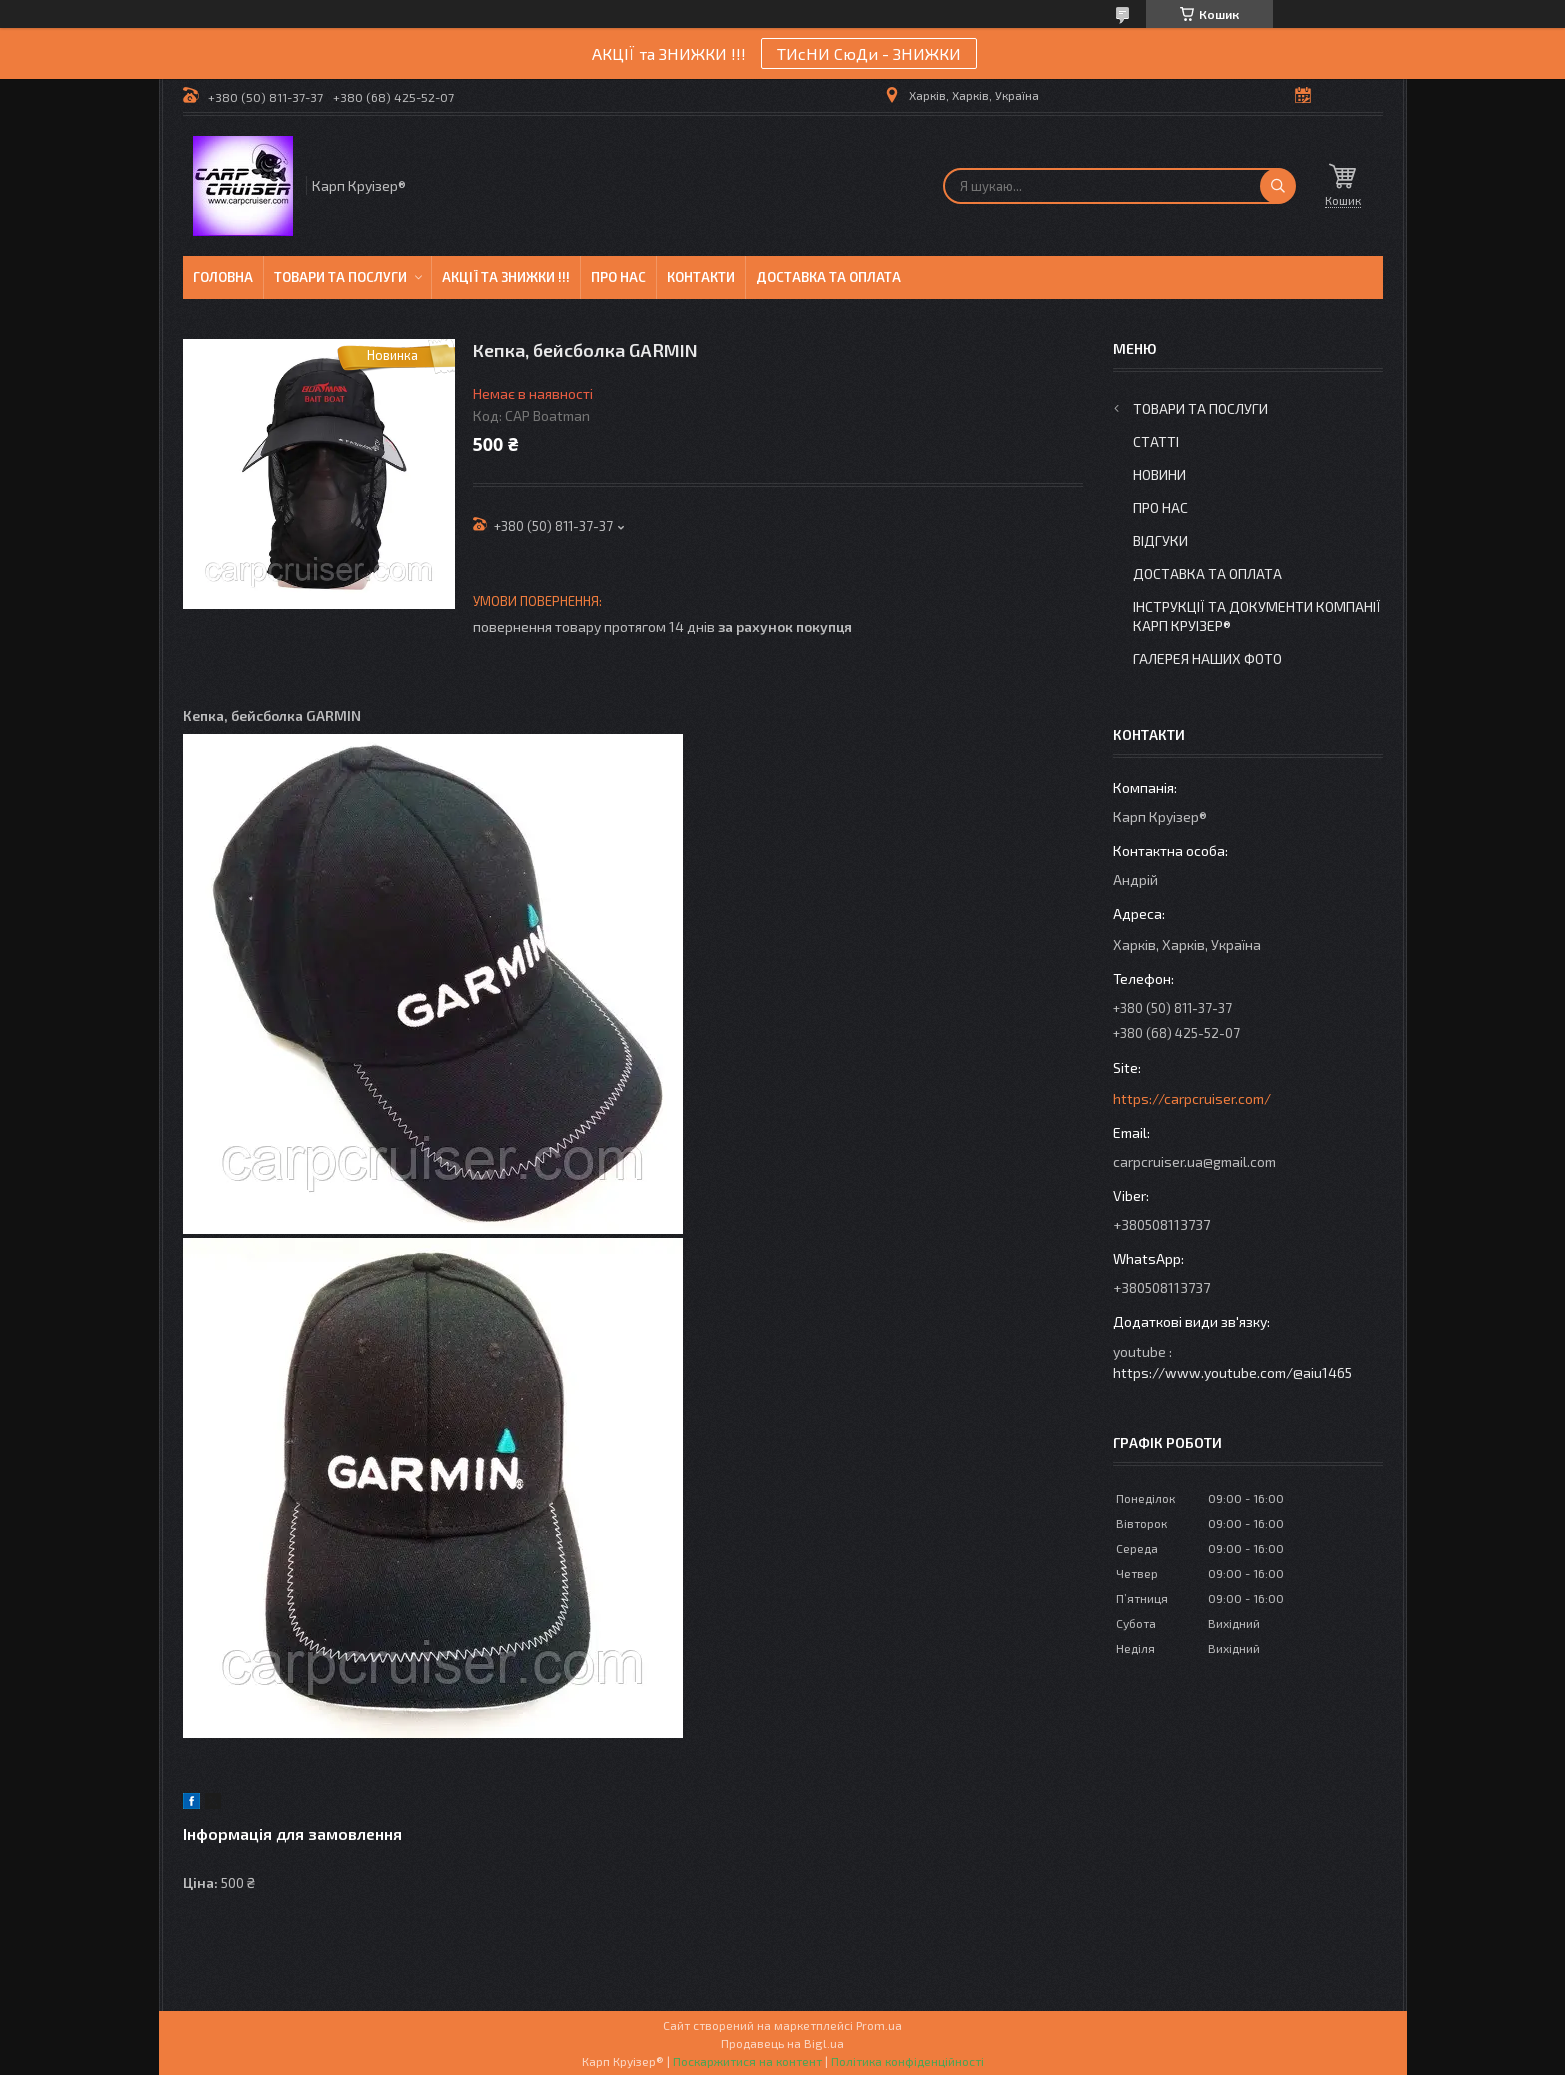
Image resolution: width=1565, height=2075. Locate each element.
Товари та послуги (340, 277)
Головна (223, 277)
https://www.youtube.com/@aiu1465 (1232, 1372)
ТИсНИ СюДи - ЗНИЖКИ (869, 53)
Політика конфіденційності (907, 2061)
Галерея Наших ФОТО (1207, 658)
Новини (1159, 474)
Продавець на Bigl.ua (782, 2043)
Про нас (618, 277)
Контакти (701, 277)
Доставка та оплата (828, 277)
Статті (1156, 441)
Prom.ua (879, 2025)
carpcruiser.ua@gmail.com (1194, 1161)
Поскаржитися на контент (747, 2061)
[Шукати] (1278, 186)
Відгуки (1160, 540)
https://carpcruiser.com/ (1192, 1098)
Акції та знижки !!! (506, 277)
